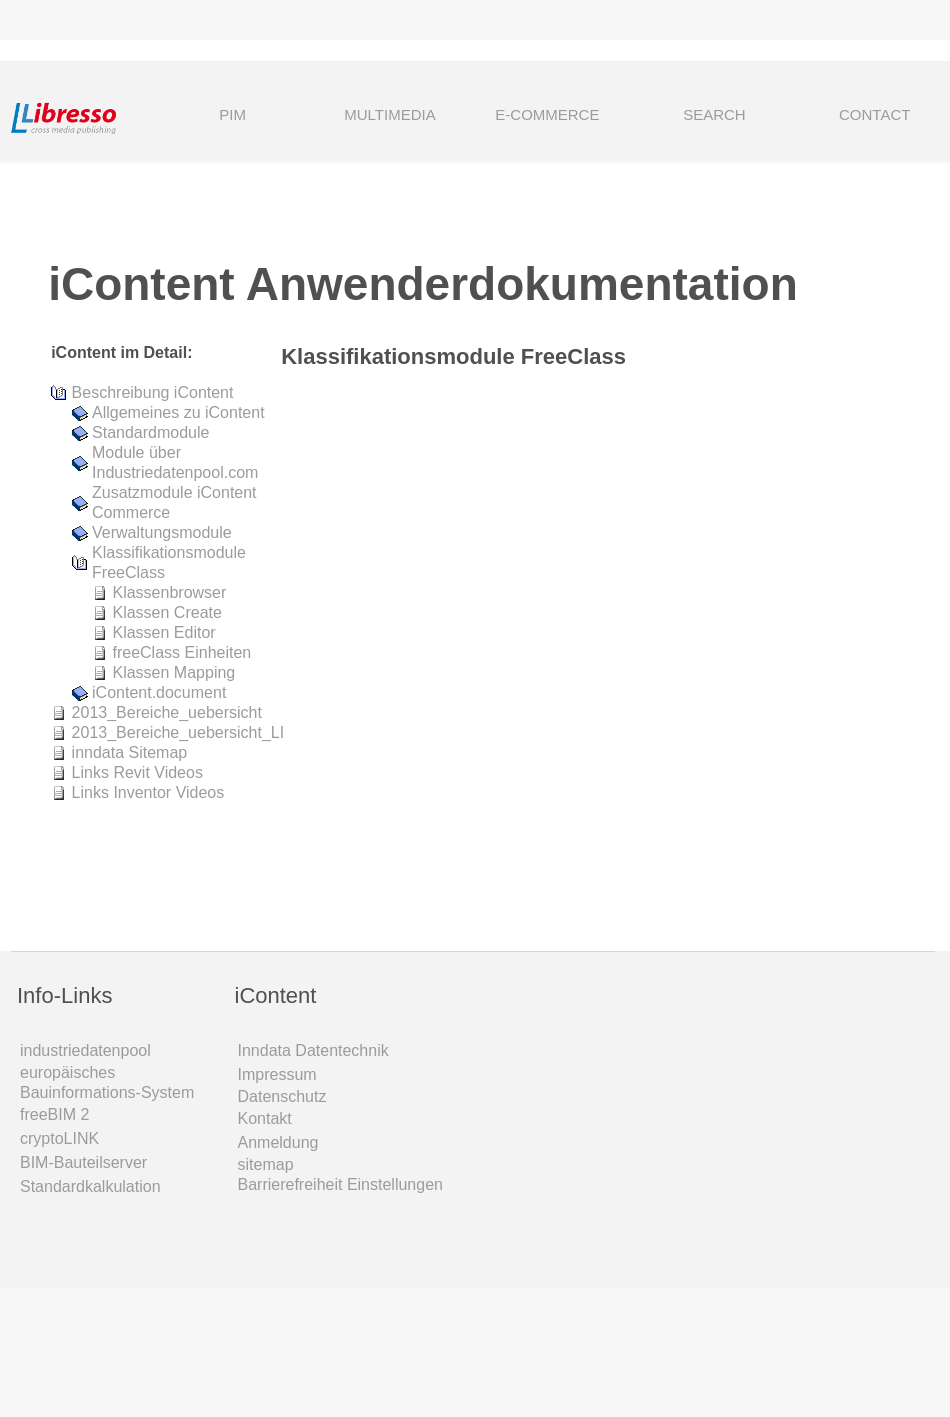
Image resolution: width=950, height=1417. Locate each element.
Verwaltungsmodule (162, 532)
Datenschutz (282, 1096)
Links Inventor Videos (148, 792)
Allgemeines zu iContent (178, 412)
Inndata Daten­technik (313, 1050)
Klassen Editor (163, 632)
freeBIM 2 (54, 1114)
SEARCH (691, 116)
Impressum (277, 1074)
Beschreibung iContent (153, 392)
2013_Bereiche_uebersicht (167, 712)
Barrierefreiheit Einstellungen (340, 1184)
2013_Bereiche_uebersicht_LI (178, 732)
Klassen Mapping (173, 672)
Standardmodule (150, 432)
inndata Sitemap (130, 752)
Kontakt (265, 1118)
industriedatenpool (85, 1050)
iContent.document (159, 692)
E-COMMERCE (547, 114)
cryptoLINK (59, 1138)
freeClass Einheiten (181, 652)
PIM (232, 114)
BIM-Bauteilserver (83, 1162)
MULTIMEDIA (389, 114)
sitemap (266, 1164)
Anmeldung (278, 1142)
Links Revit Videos (137, 772)
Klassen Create (166, 612)
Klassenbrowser (169, 592)
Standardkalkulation (90, 1186)
